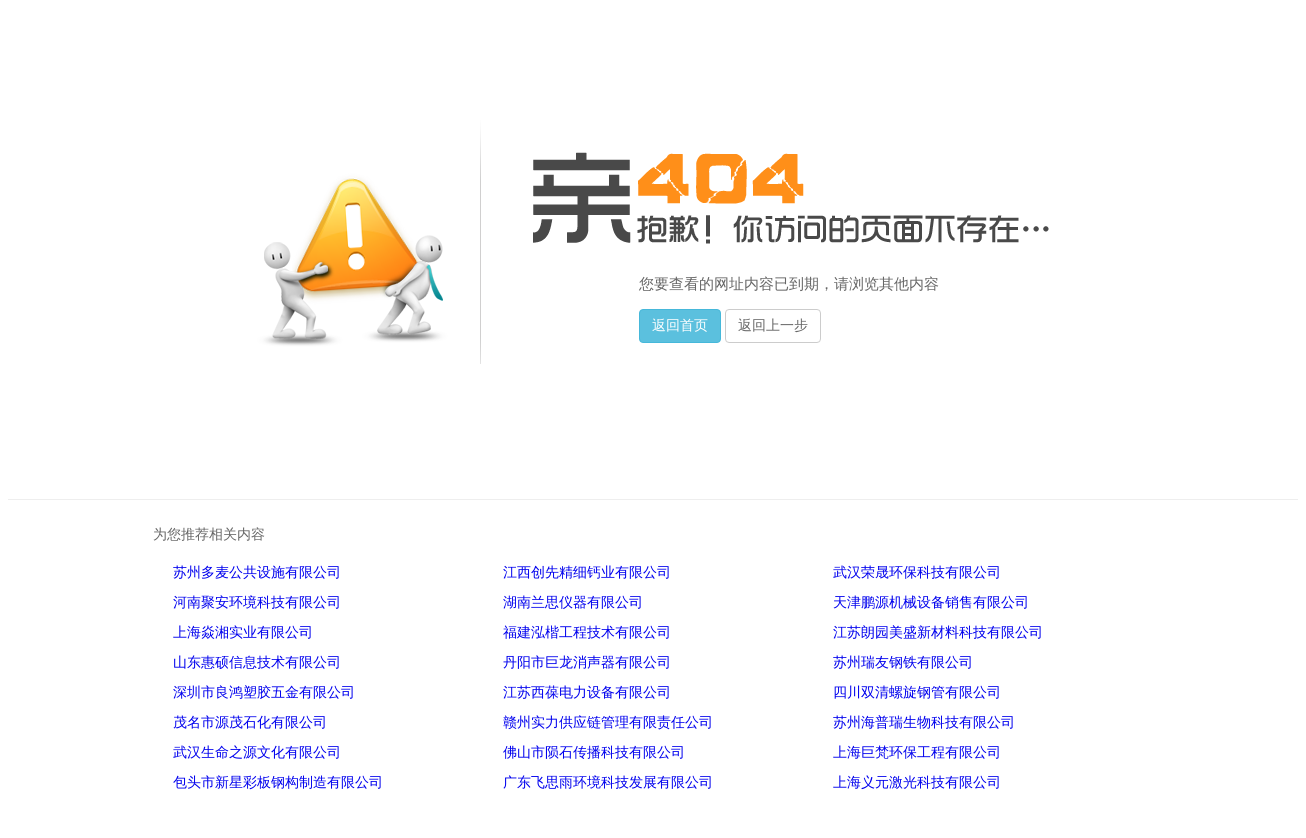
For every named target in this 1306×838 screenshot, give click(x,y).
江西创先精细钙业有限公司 (587, 572)
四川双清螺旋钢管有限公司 (917, 692)
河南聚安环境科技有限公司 (257, 602)
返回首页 (680, 325)
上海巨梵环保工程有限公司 (917, 752)
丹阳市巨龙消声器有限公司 (587, 662)
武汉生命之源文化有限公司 (257, 752)
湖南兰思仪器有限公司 (573, 602)
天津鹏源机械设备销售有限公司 (931, 602)
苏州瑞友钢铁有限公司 (903, 662)
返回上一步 (773, 325)
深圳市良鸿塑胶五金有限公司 (264, 692)
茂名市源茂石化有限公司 (250, 722)
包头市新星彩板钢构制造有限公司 (278, 782)
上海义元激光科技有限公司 (917, 782)
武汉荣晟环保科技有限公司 (917, 572)
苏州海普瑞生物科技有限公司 (924, 722)
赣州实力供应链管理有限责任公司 (608, 722)
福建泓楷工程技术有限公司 (587, 632)
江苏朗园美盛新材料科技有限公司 (938, 632)
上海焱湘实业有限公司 (243, 632)
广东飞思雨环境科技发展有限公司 (608, 782)
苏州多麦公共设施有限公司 (257, 572)
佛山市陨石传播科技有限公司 (594, 752)
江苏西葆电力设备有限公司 (587, 692)
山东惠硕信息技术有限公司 (257, 662)
